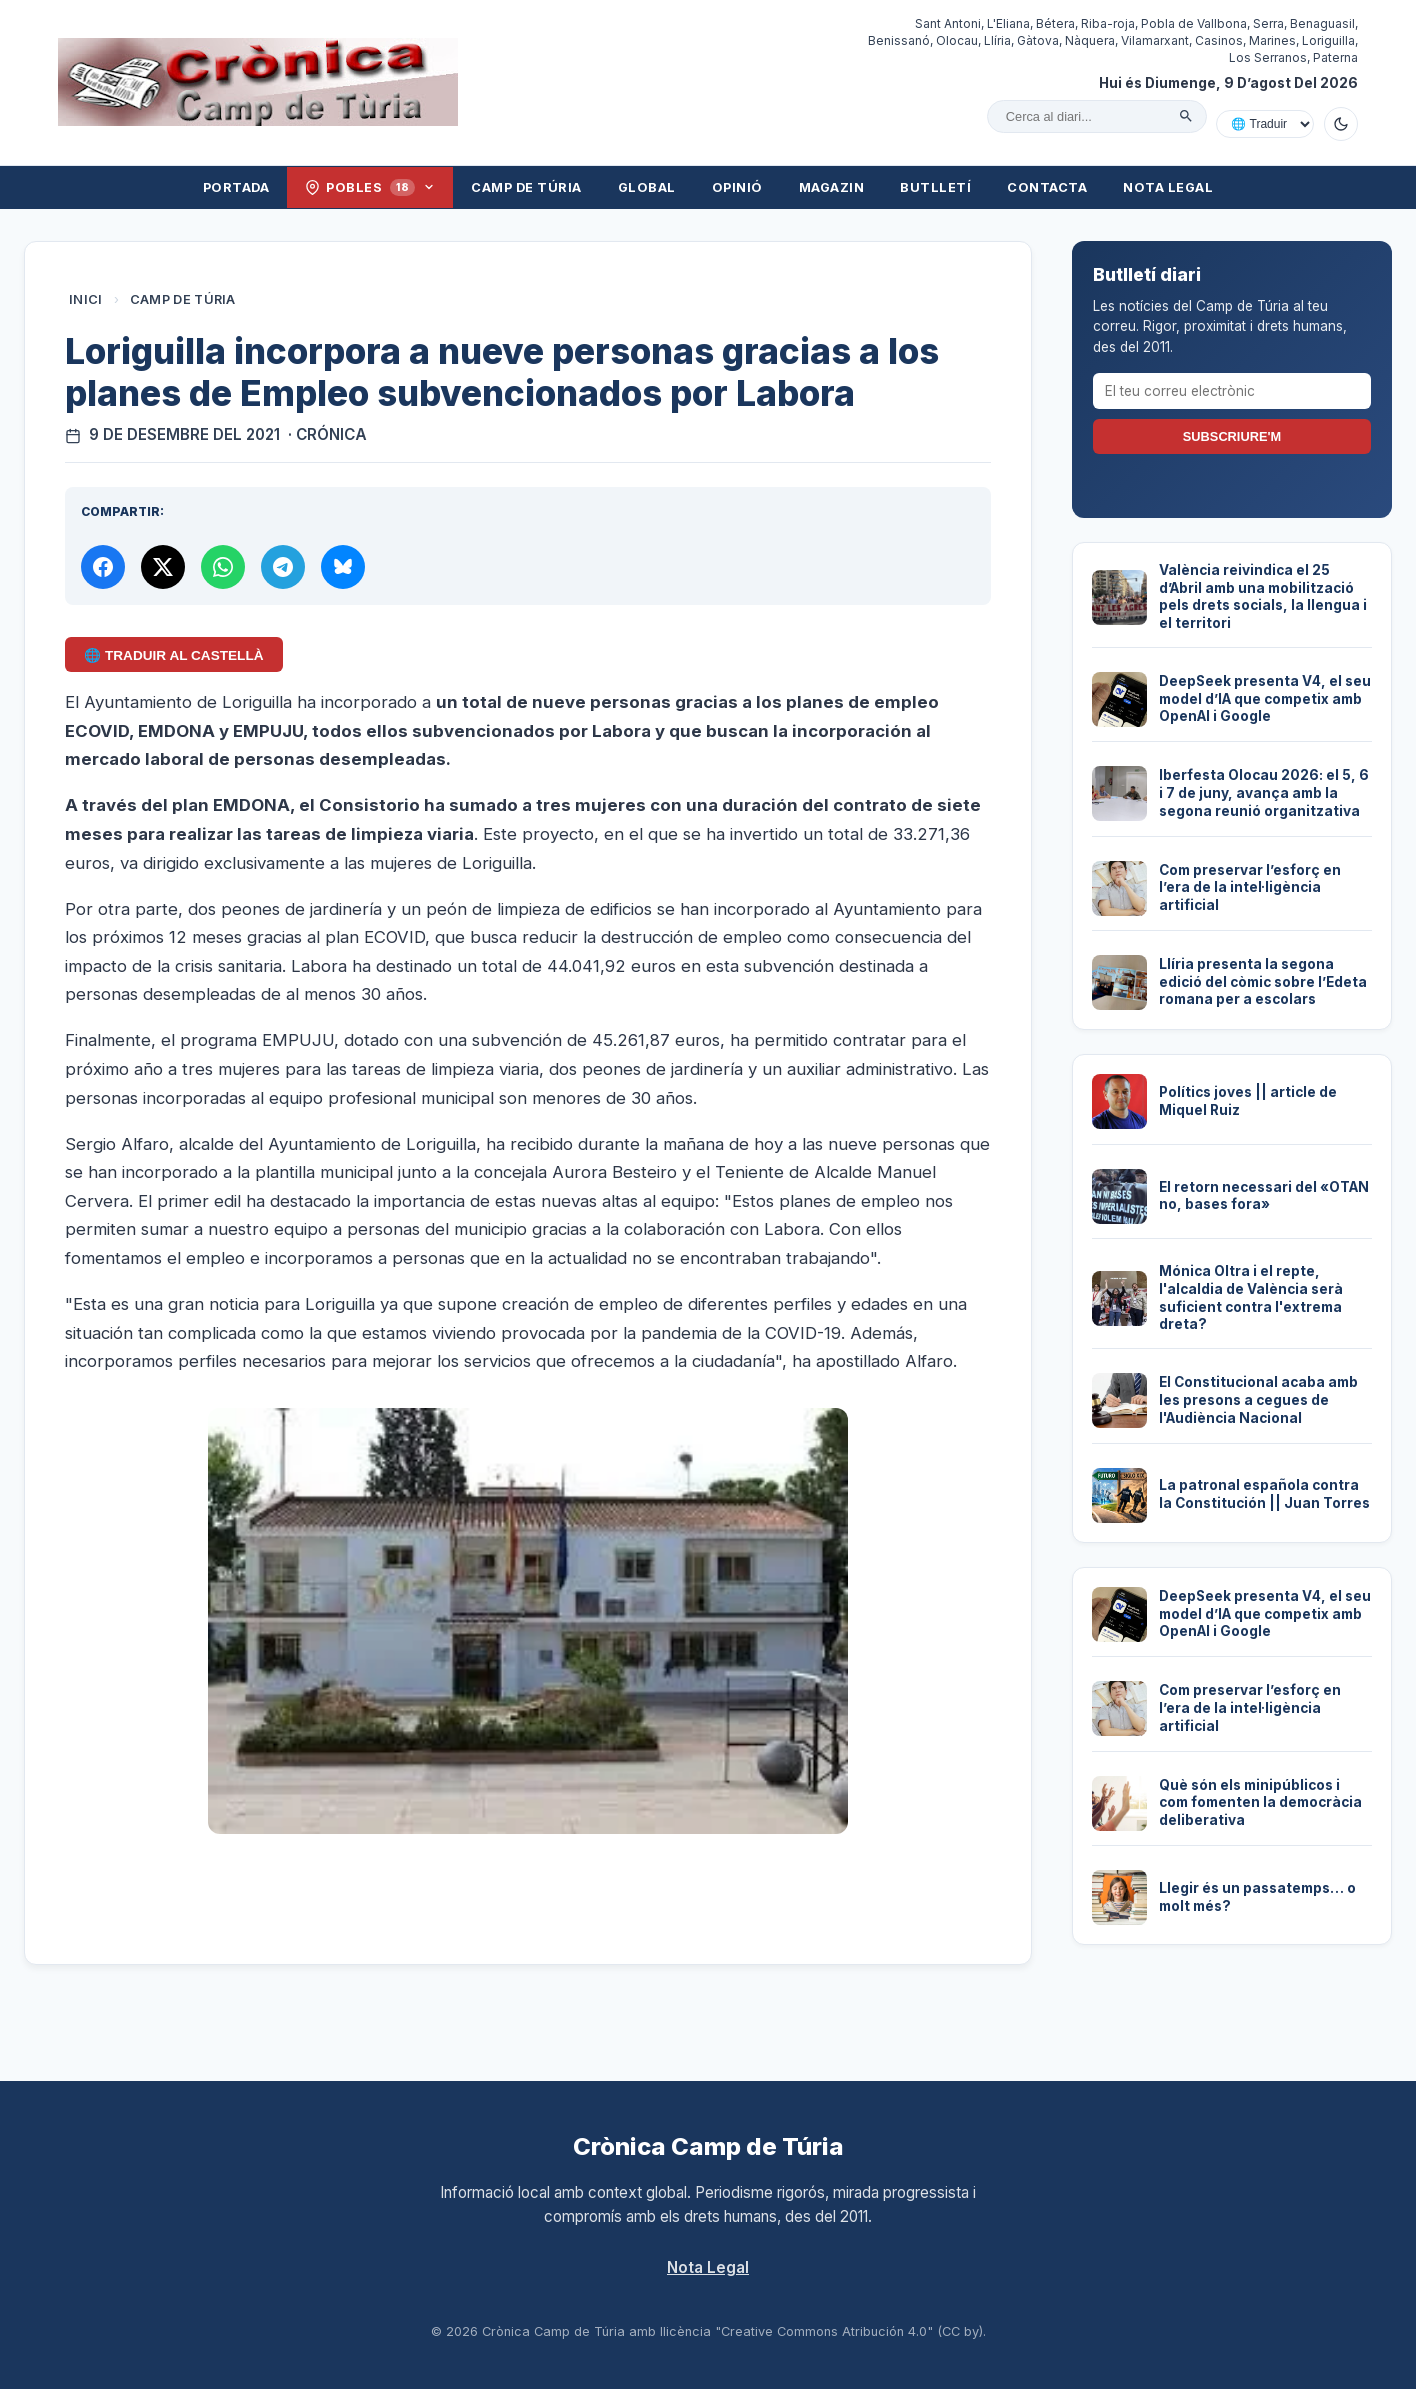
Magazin (832, 187)
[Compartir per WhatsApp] (223, 567)
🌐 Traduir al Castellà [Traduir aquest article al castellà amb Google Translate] (173, 655)
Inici (86, 299)
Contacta (1047, 187)
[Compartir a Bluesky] (343, 567)
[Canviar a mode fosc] (1341, 124)
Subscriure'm (1232, 436)
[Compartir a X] (163, 567)
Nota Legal (1168, 187)
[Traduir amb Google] (1265, 124)
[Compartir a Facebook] (103, 567)
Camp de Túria (526, 187)
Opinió (737, 187)
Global (647, 187)
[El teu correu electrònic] (1232, 391)
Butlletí (935, 187)
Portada (236, 187)
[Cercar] (1186, 116)
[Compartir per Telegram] (283, 567)
